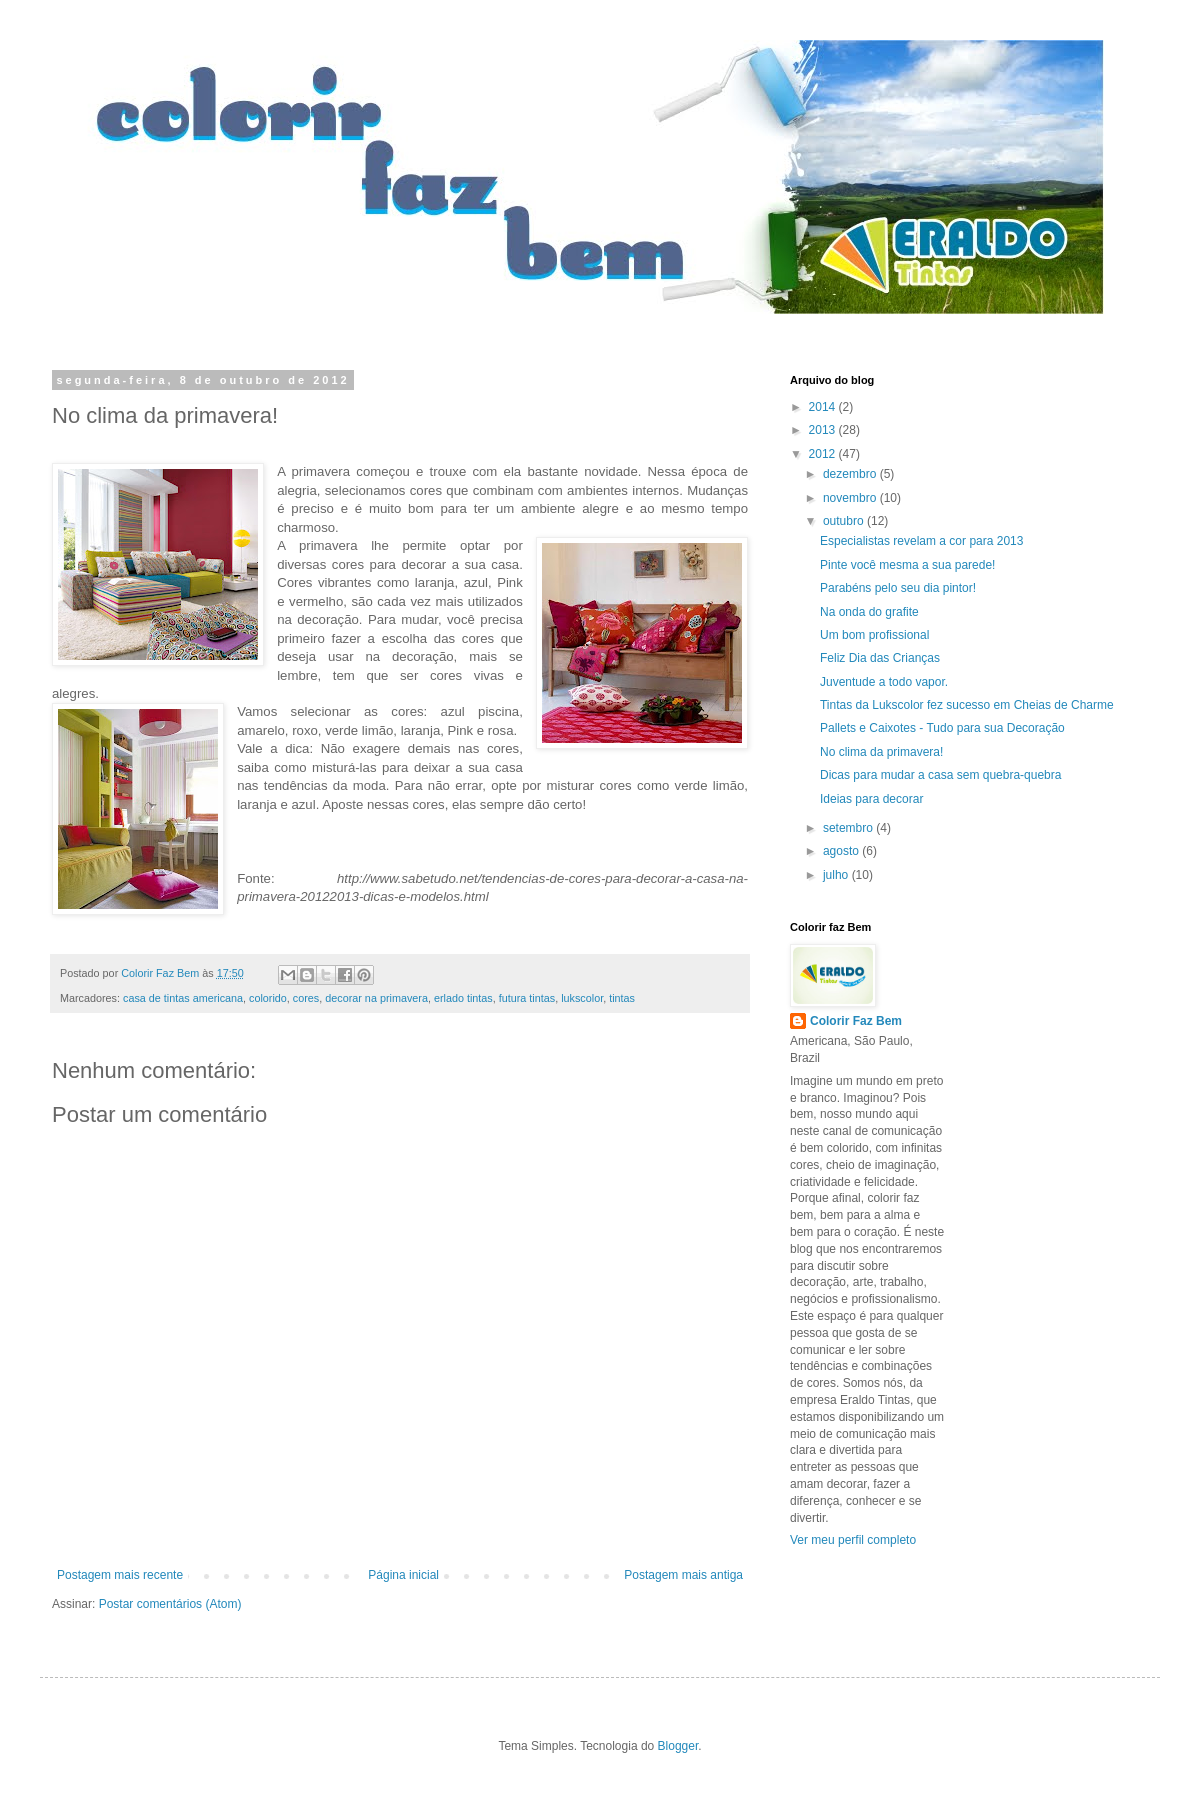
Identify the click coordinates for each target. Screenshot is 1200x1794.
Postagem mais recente (120, 1575)
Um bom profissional (874, 635)
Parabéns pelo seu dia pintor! (898, 588)
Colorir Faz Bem (856, 1021)
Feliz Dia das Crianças (880, 658)
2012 (824, 454)
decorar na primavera (376, 998)
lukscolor (582, 998)
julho (837, 875)
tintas (622, 998)
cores (306, 998)
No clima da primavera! (881, 752)
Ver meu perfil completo (853, 1540)
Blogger (678, 1746)
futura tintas (527, 998)
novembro (851, 498)
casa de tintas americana (183, 998)
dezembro (851, 474)
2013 (824, 430)
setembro (849, 828)
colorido (268, 998)
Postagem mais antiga (683, 1575)
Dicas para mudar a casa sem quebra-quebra (940, 775)
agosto (842, 851)
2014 (824, 407)
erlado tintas (463, 998)
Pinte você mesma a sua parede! (907, 565)
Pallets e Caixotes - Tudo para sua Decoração (942, 728)
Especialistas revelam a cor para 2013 (921, 541)
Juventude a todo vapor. (884, 682)
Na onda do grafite (869, 612)
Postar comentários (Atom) (170, 1604)
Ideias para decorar (871, 799)
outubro (845, 521)
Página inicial (403, 1575)
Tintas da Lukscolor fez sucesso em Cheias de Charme (967, 705)
